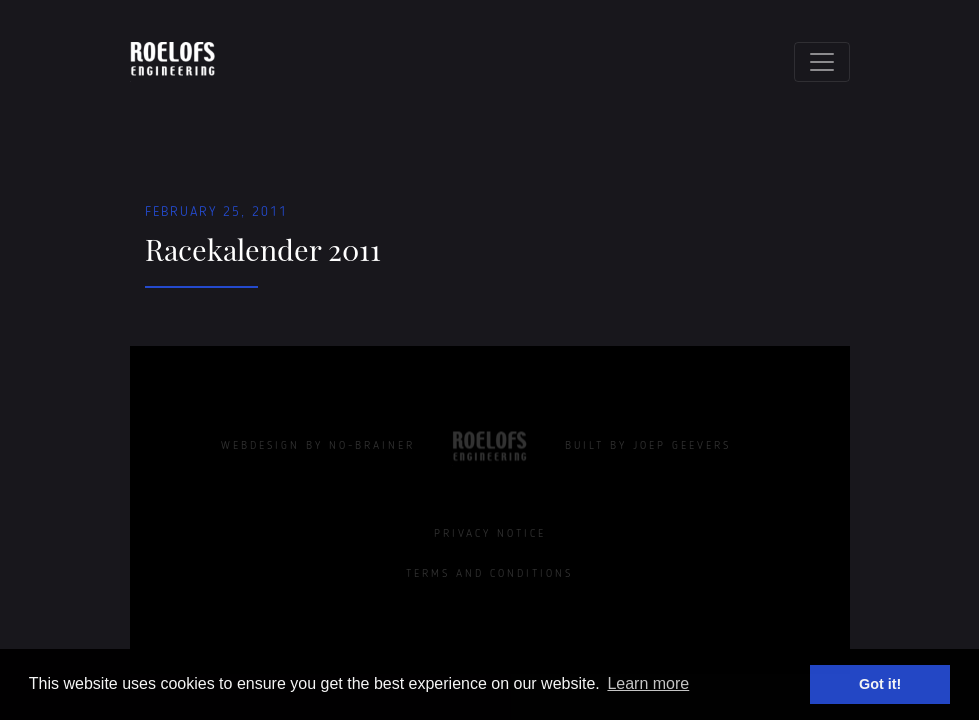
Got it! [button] (880, 684)
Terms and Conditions (489, 574)
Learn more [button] (648, 683)
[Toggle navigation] (822, 62)
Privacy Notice (490, 534)
